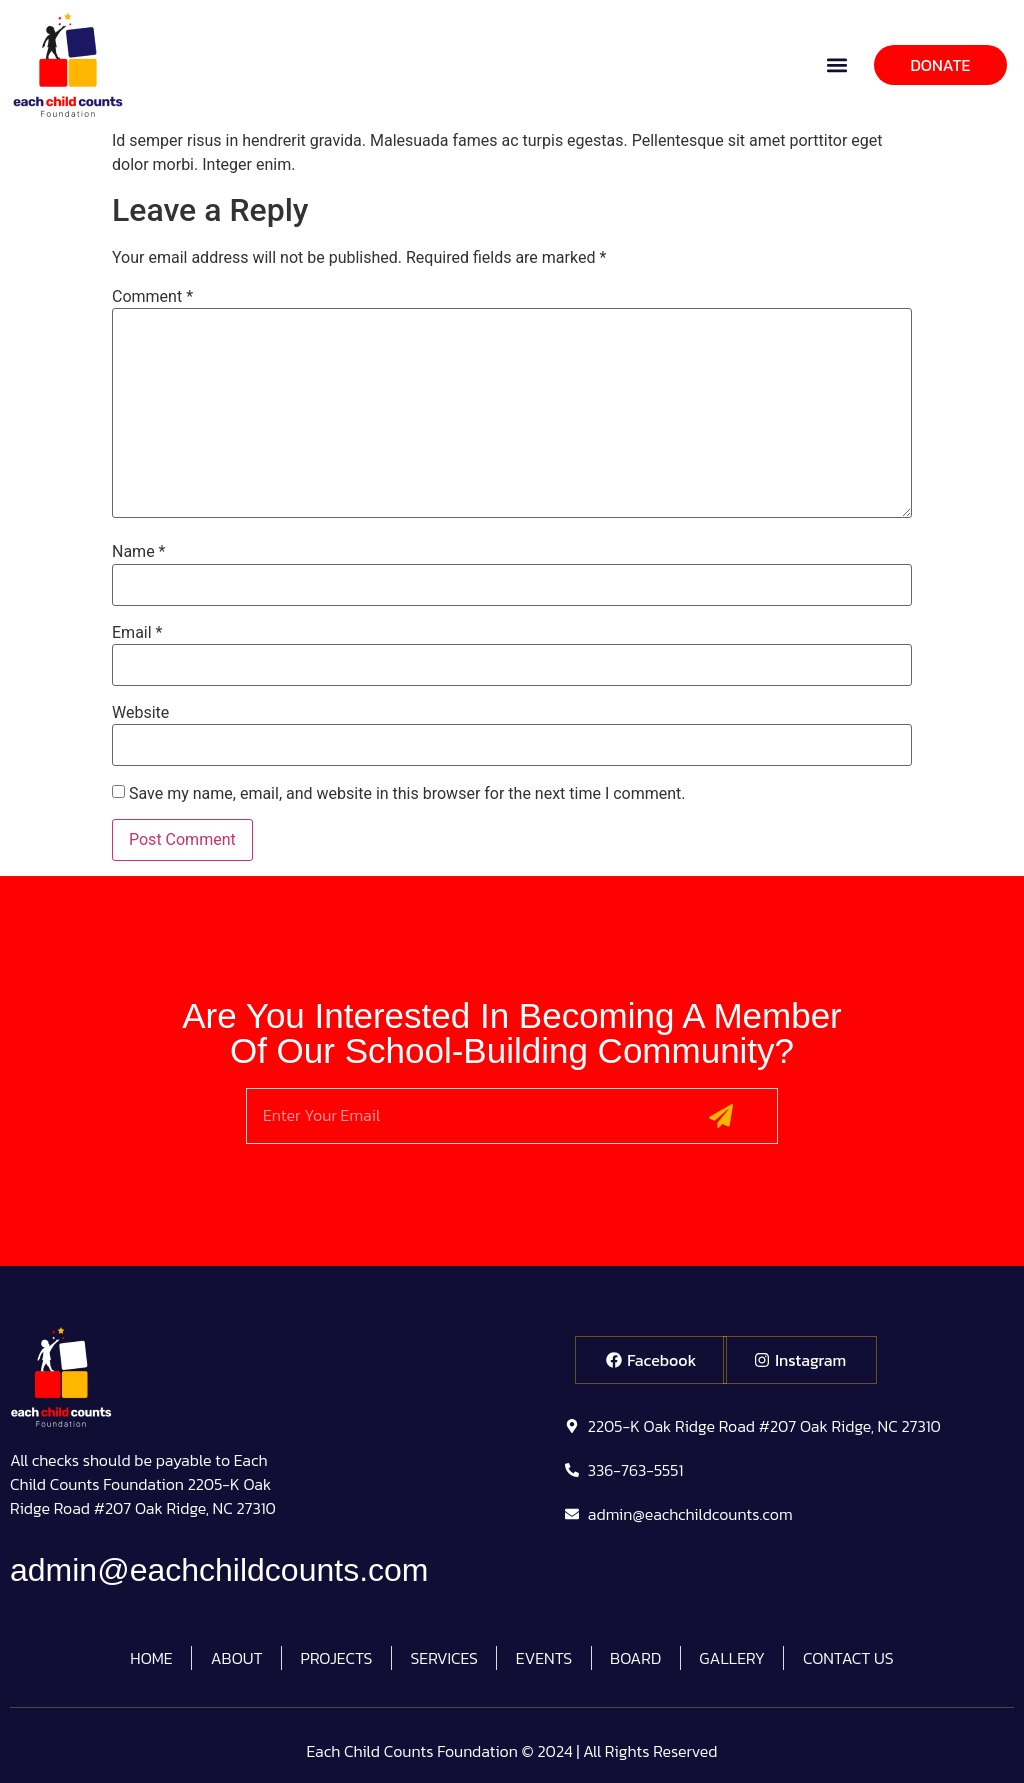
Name (139, 552)
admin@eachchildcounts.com (219, 1570)
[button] (837, 64)
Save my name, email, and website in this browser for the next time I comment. (407, 794)
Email (137, 633)
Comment (152, 297)
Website (140, 713)
